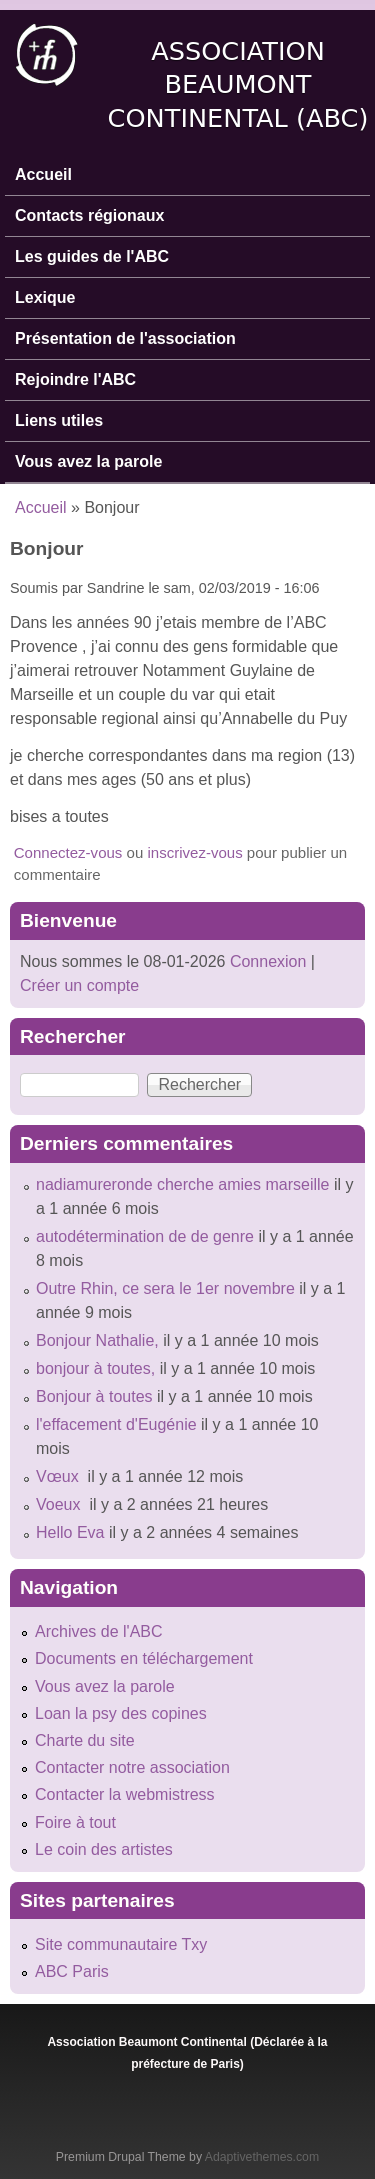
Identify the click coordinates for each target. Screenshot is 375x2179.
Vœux (59, 1476)
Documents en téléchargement (144, 1658)
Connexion (265, 961)
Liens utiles (59, 420)
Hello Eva (70, 1532)
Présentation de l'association (125, 338)
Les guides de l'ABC (92, 256)
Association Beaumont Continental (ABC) (238, 84)
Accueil (43, 174)
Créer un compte (79, 985)
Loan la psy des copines (121, 1713)
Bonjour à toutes (94, 1396)
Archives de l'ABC (99, 1631)
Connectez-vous (68, 852)
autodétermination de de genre (145, 1236)
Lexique (45, 297)
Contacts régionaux (89, 215)
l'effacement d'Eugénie (116, 1424)
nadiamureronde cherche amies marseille (182, 1184)
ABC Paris (72, 1971)
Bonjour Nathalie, (97, 1340)
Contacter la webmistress (125, 1794)
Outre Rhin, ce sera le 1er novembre (165, 1288)
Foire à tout (75, 1822)
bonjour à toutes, (95, 1368)
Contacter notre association (132, 1767)
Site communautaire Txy (121, 1944)
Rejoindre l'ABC (75, 379)
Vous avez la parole (88, 461)
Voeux (60, 1504)
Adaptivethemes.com (262, 2157)
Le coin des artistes (104, 1849)
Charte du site (85, 1740)
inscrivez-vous (194, 852)
